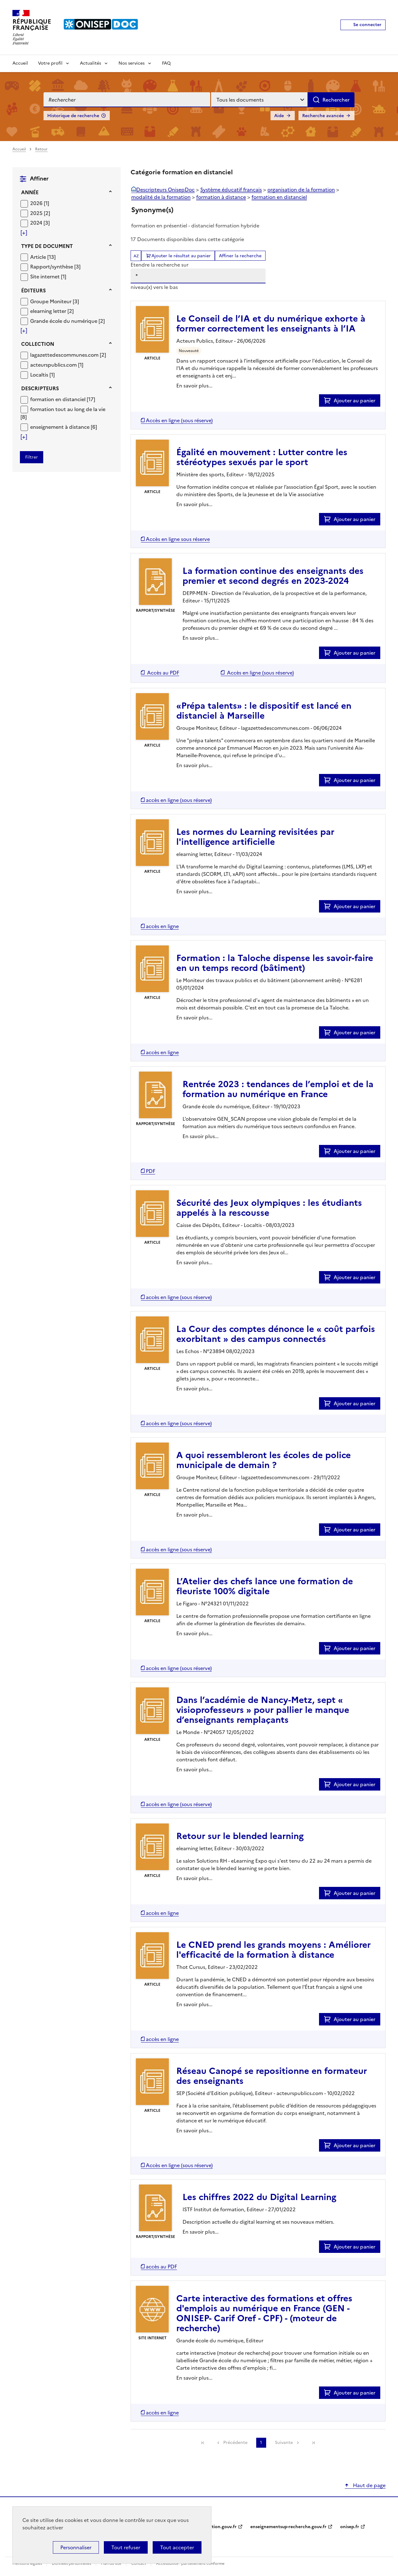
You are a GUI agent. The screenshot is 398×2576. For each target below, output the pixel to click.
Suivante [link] (284, 2442)
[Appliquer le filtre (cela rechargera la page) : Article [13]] (43, 257)
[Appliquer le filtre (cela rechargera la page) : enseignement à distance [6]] (63, 427)
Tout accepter (177, 2547)
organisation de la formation (301, 189)
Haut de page (369, 2485)
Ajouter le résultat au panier (181, 256)
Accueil (20, 63)
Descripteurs (40, 388)
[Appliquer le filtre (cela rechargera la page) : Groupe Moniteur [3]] (54, 301)
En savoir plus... (194, 385)
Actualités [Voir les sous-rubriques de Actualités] (90, 63)
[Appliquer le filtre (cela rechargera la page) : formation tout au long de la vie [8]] (63, 413)
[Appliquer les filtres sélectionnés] (31, 457)
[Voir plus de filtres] (24, 232)
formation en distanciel (279, 197)
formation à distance (221, 197)
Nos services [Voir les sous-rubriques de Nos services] (131, 63)
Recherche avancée (323, 115)
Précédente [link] (235, 2442)
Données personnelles (72, 2563)
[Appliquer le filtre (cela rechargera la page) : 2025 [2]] (40, 213)
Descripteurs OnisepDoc (165, 189)
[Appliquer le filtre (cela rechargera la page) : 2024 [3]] (40, 222)
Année (30, 192)
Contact (139, 2563)
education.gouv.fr (218, 2526)
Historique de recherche (73, 115)
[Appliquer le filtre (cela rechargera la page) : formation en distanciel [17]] (62, 399)
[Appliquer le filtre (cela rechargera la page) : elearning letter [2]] (52, 311)
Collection (37, 344)
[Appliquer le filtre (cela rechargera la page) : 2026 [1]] (39, 203)
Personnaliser (75, 2547)
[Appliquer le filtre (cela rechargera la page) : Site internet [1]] (48, 276)
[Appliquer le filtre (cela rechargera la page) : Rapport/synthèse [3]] (55, 266)
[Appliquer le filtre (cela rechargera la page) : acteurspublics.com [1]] (56, 364)
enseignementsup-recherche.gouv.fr (288, 2526)
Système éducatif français (231, 189)
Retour (41, 149)
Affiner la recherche (240, 256)
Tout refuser (125, 2547)
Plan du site (111, 2563)
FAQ (166, 63)
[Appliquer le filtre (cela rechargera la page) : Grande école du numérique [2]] (67, 321)
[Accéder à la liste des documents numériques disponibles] (177, 420)
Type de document (47, 246)
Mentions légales (27, 2563)
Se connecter (367, 24)
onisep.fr (349, 2526)
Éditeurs (33, 290)
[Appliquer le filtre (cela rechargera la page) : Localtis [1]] (42, 374)
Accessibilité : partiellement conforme (190, 2563)
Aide (279, 115)
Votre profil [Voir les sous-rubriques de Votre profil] (50, 63)
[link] (203, 2443)
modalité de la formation (161, 197)
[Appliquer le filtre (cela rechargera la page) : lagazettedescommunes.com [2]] (68, 354)
